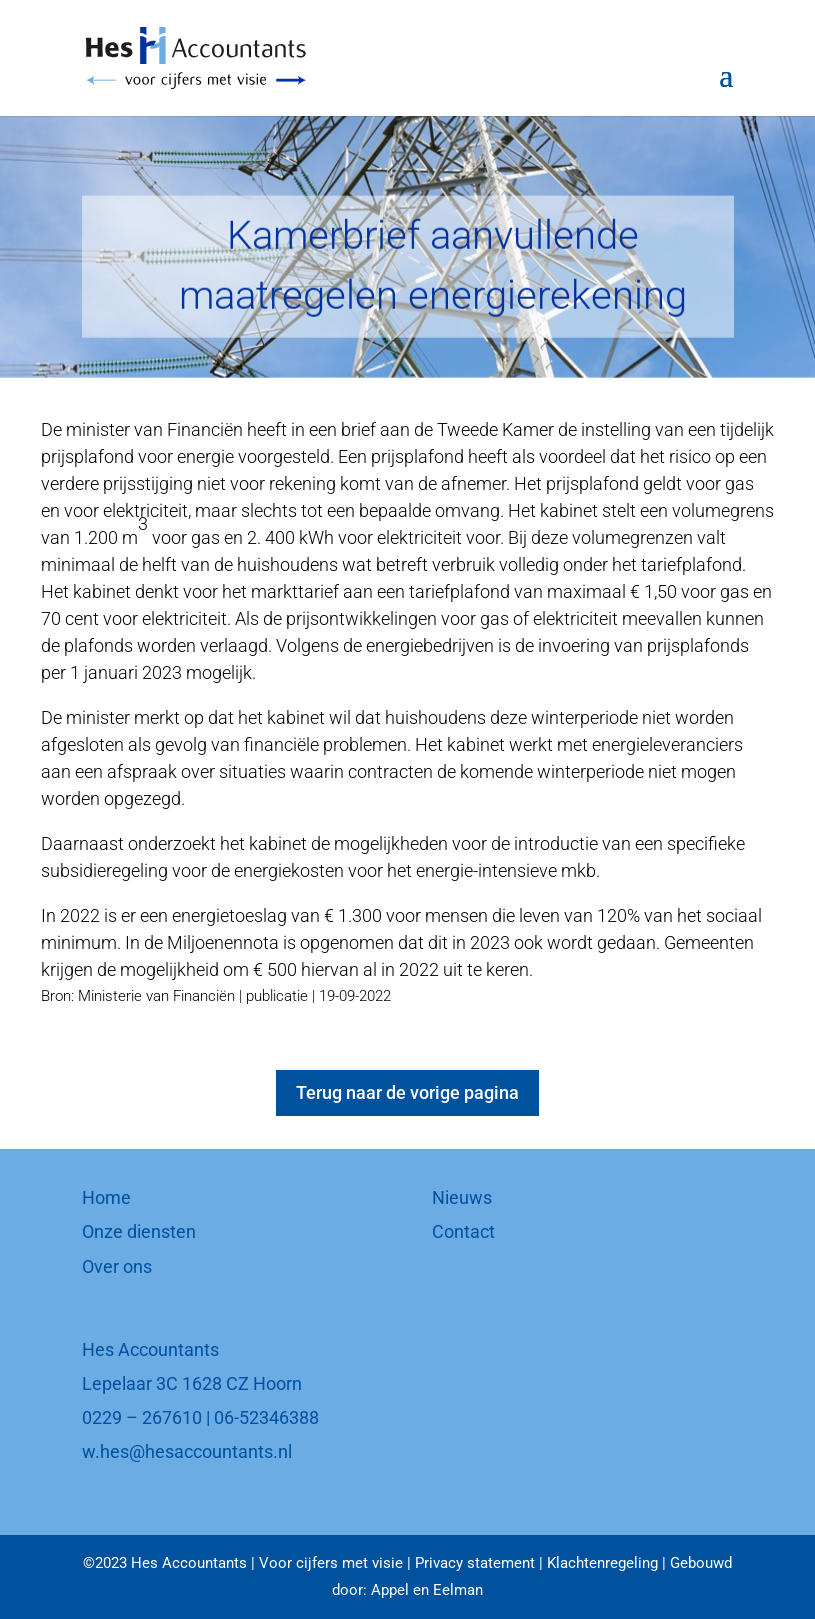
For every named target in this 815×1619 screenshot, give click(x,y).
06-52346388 (266, 1417)
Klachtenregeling (602, 1563)
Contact (463, 1231)
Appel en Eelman (427, 1590)
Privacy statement (475, 1563)
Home (106, 1197)
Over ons (117, 1266)
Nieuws (462, 1197)
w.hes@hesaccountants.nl (187, 1451)
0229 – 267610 (142, 1417)
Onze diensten (139, 1231)
